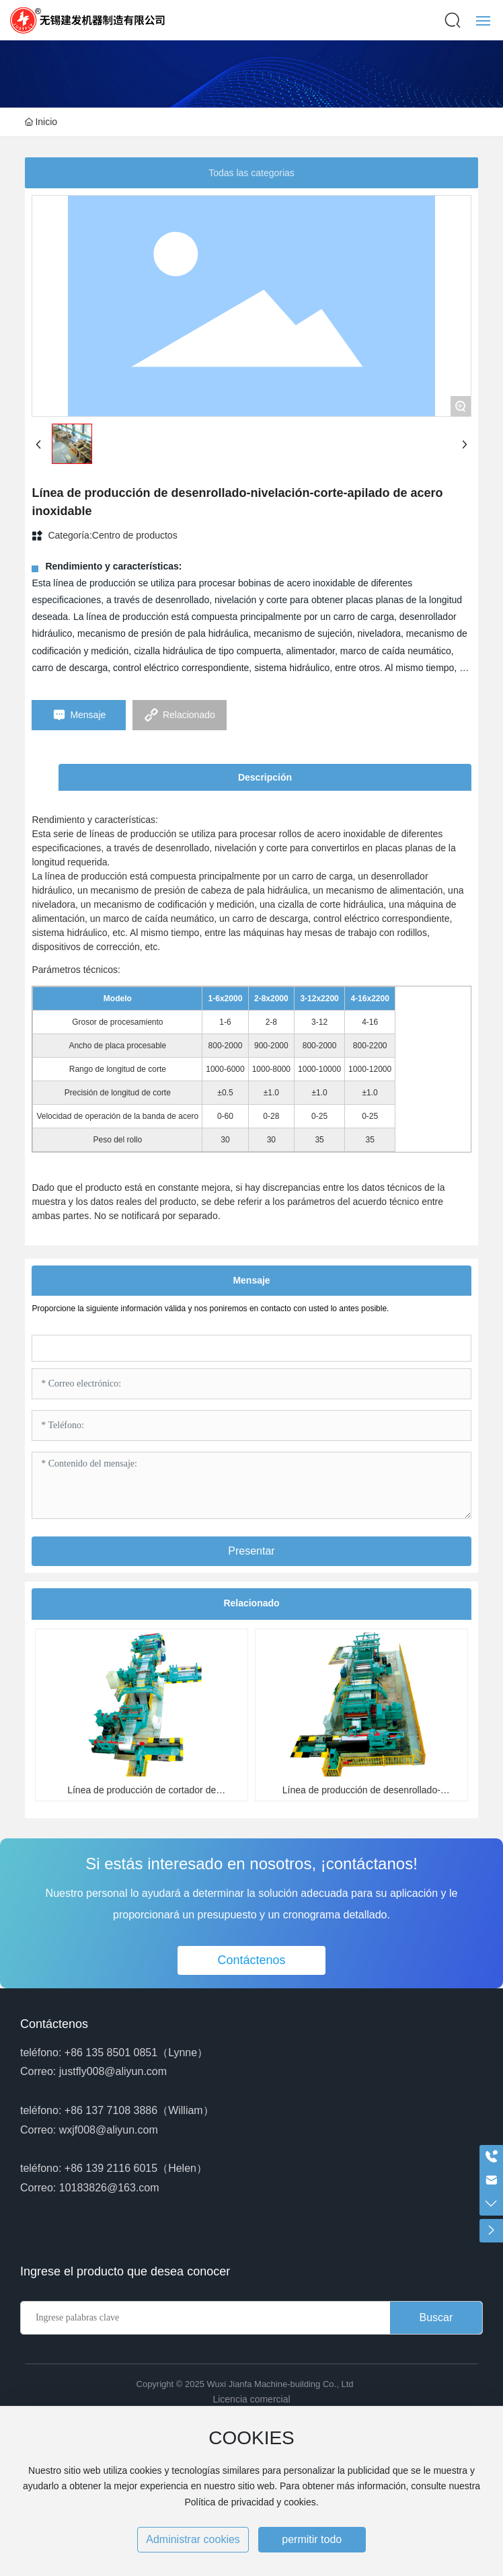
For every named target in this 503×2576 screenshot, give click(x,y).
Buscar (436, 2317)
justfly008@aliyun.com (113, 2071)
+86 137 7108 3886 (111, 2110)
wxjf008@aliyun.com (108, 2130)
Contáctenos (54, 2024)
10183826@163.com (109, 2187)
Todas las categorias (251, 172)
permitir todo (312, 2539)
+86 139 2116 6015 (111, 2168)
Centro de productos (135, 535)
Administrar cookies (193, 2539)
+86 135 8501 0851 (111, 2052)
